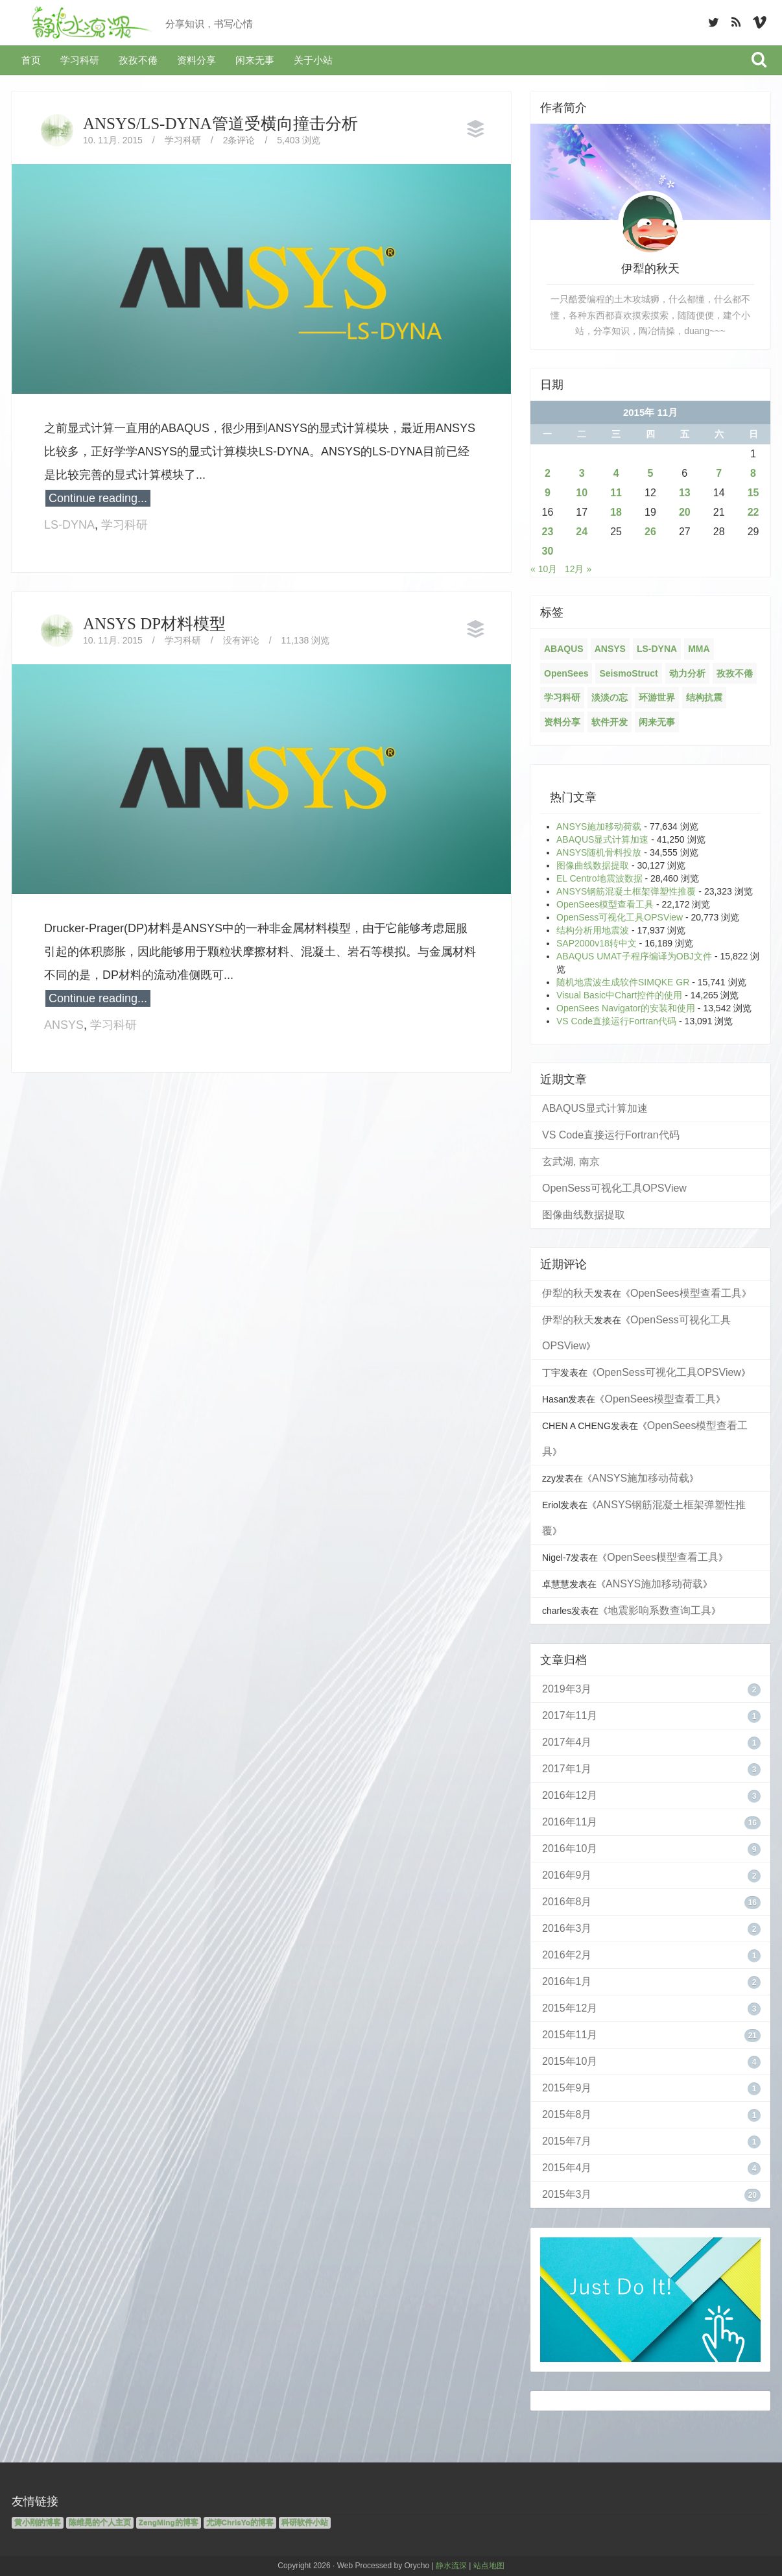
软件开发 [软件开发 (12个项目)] (609, 722)
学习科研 (79, 60)
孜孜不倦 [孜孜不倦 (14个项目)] (735, 673)
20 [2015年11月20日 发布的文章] (685, 512)
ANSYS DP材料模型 (154, 623)
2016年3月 (567, 1928)
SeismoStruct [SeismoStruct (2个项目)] (628, 673)
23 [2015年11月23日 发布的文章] (548, 531)
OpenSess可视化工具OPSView (619, 917)
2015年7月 (567, 2141)
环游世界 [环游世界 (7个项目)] (657, 697)
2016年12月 (569, 1795)
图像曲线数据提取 (592, 865)
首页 (31, 60)
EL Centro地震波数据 (599, 878)
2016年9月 (567, 1875)
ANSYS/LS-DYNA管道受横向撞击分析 (220, 123)
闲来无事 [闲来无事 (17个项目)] (657, 722)
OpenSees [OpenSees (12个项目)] (566, 673)
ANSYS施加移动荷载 (598, 826)
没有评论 (241, 640)
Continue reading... (98, 498)
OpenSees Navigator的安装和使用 (625, 1008)
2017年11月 (569, 1715)
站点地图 (488, 2565)
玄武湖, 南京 (571, 1161)
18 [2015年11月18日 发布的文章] (616, 512)
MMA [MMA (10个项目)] (698, 649)
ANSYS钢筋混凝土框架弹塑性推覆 (626, 891)
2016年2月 (567, 1954)
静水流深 (451, 2565)
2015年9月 (567, 2087)
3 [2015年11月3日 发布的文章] (582, 473)
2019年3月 (567, 1688)
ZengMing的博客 (168, 2522)
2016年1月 (567, 1981)
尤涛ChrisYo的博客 (240, 2522)
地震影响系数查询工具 (659, 1610)
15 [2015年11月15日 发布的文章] (753, 492)
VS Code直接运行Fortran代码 (616, 1021)
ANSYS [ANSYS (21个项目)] (610, 649)
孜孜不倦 (138, 60)
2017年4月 (567, 1742)
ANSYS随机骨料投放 (598, 852)
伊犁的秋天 (568, 1293)
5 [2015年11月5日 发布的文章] (651, 473)
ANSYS (64, 1024)
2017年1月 (567, 1768)
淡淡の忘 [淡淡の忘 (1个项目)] (609, 697)
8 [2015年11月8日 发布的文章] (753, 473)
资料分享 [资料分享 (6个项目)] (562, 722)
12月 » (578, 569)
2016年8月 (567, 1901)
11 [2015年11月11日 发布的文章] (616, 492)
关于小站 (313, 60)
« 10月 (543, 569)
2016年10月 (569, 1848)
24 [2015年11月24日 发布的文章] (581, 531)
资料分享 (196, 60)
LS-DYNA (69, 524)
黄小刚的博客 (37, 2522)
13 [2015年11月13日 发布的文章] (685, 492)
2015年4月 (567, 2167)
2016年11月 (569, 1821)
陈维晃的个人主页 (100, 2522)
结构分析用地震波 (592, 930)
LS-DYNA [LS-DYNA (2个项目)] (657, 649)
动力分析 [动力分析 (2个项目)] (687, 673)
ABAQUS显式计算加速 (602, 839)
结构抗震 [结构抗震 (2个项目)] (704, 697)
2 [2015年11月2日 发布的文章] (548, 473)
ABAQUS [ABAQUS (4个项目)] (564, 649)
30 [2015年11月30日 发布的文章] (548, 551)
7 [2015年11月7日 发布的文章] (719, 473)
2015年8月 (567, 2114)
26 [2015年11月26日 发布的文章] (650, 531)
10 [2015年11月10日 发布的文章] (581, 492)
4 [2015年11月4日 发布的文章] (616, 473)
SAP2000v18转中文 (596, 943)
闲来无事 (254, 60)
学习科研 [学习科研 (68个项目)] (562, 697)
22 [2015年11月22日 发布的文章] (753, 512)
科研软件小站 (304, 2522)
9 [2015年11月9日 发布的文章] (548, 492)
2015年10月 (569, 2061)
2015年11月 (569, 2034)
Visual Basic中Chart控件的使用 (619, 995)
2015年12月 (569, 2008)
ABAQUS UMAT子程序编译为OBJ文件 (634, 956)
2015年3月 (567, 2194)
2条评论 (239, 140)
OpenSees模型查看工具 (605, 904)
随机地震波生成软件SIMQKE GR (622, 982)
